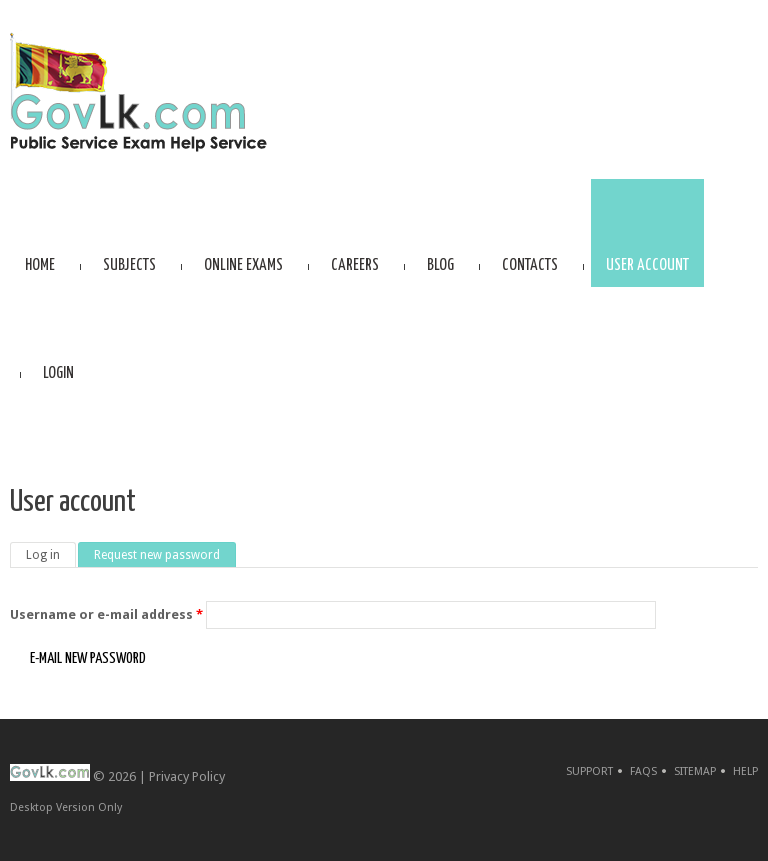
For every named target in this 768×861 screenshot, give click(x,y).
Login (58, 373)
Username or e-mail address (106, 614)
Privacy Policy (187, 776)
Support (589, 771)
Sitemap (695, 771)
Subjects (129, 265)
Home (40, 265)
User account (647, 265)
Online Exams (243, 265)
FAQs (643, 771)
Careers (355, 265)
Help (745, 771)
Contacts (530, 265)
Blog (440, 265)
